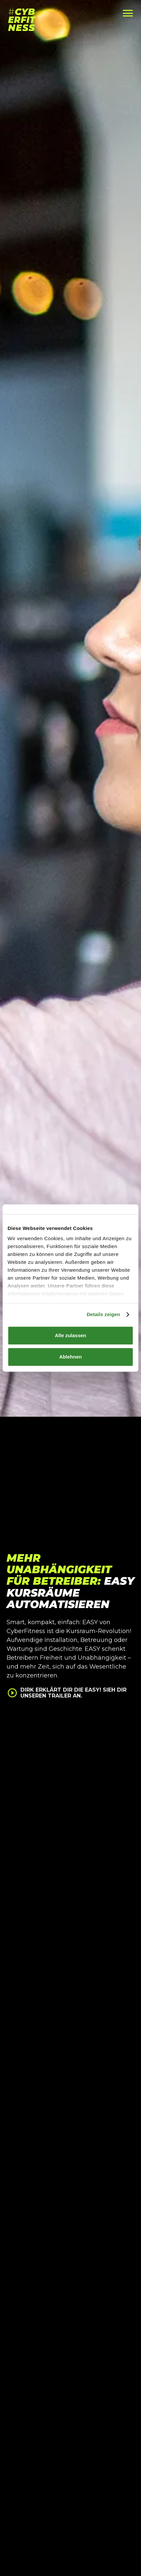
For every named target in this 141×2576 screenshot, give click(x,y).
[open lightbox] (69, 1697)
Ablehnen (70, 1357)
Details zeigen (103, 1314)
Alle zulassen (70, 1335)
